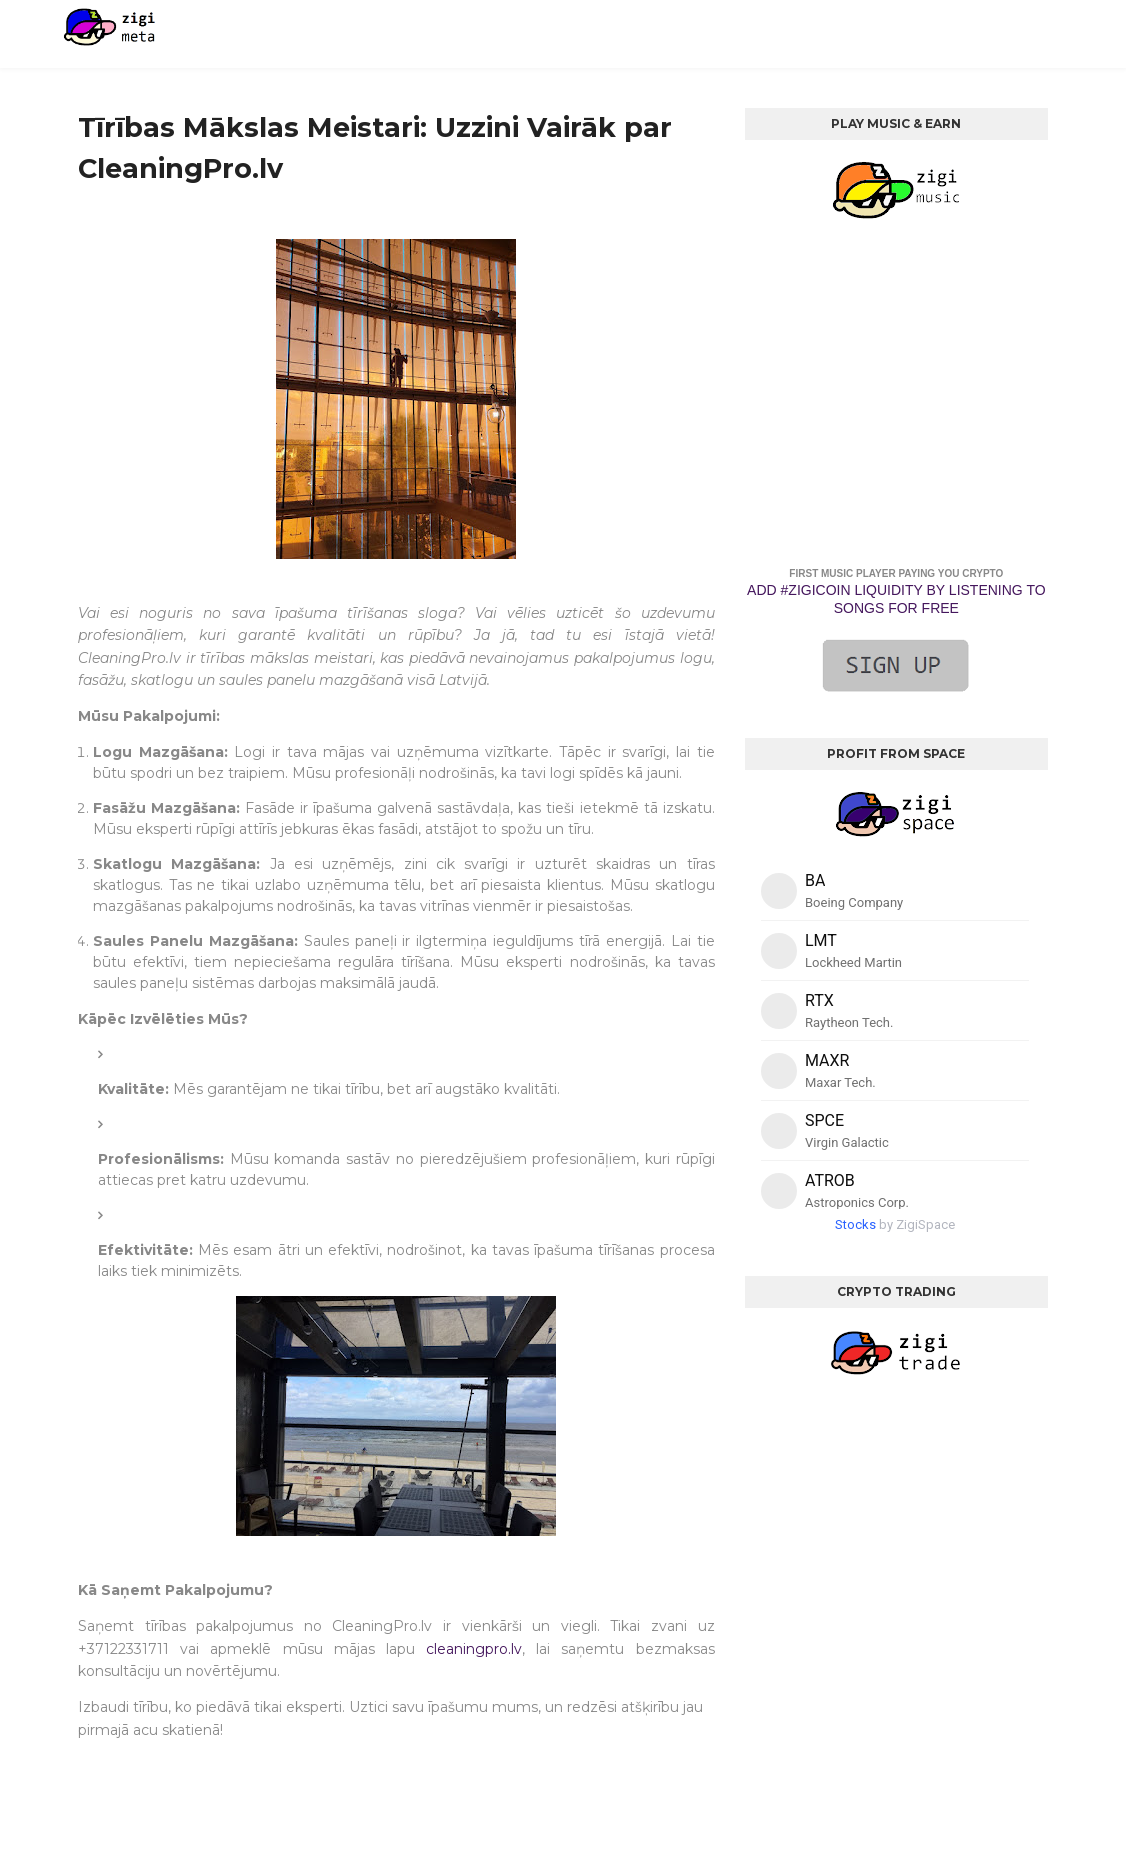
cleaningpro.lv (474, 1649)
